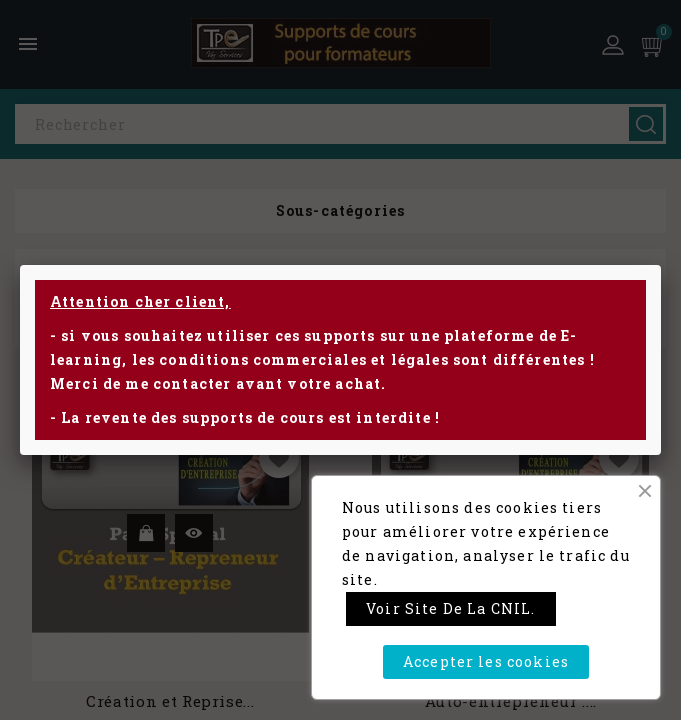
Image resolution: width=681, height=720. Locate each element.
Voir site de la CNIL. (450, 608)
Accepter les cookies (486, 661)
